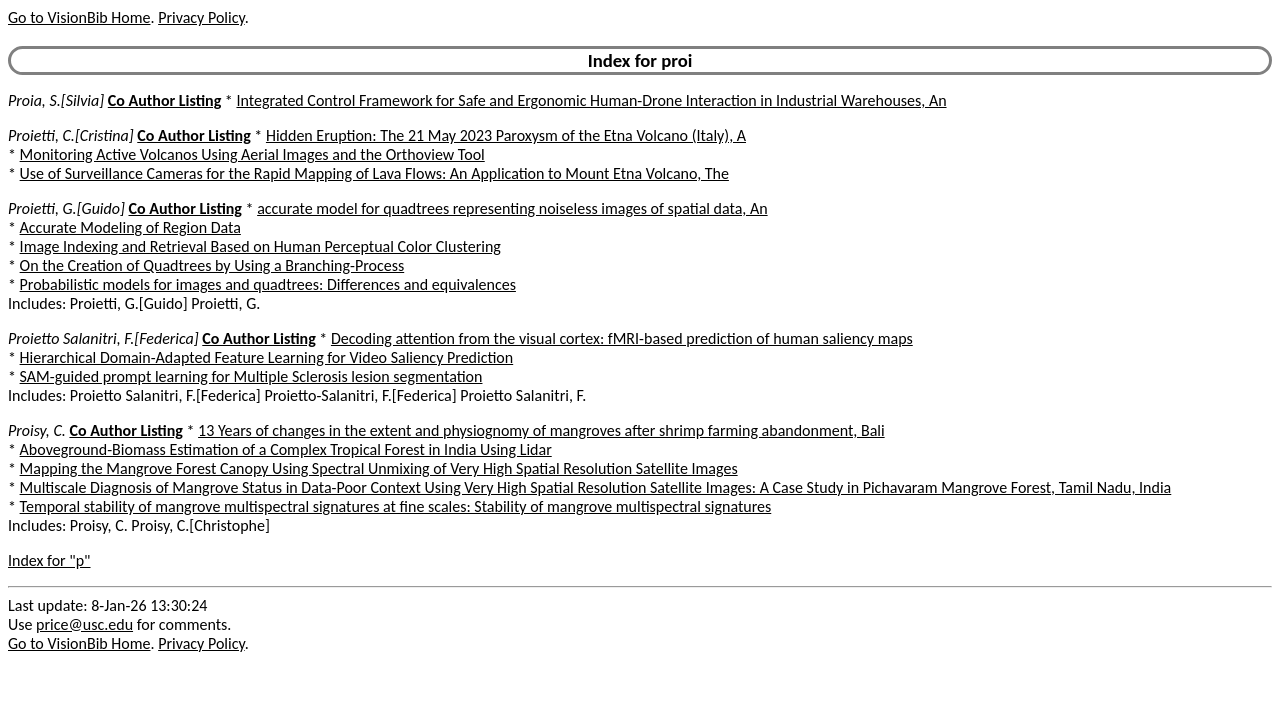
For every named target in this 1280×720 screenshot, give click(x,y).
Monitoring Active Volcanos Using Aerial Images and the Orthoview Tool (252, 154)
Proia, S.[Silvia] (56, 100)
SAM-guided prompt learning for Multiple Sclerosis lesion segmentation (251, 376)
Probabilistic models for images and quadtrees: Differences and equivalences (268, 284)
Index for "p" (49, 560)
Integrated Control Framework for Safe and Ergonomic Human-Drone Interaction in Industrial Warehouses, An (591, 100)
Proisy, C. (37, 430)
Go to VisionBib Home (79, 17)
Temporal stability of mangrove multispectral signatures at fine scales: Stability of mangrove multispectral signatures (396, 506)
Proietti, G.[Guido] (66, 208)
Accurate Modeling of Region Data (130, 227)
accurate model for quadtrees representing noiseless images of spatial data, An (512, 208)
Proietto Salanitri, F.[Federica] (103, 338)
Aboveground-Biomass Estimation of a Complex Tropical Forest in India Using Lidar (286, 449)
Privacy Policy (201, 17)
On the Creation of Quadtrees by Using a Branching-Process (212, 265)
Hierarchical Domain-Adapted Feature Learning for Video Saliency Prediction (267, 357)
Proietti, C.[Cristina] (71, 135)
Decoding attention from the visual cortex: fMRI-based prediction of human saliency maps (622, 338)
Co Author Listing (164, 100)
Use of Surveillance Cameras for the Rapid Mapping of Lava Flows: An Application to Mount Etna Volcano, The (374, 173)
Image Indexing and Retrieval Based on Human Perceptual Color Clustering (260, 246)
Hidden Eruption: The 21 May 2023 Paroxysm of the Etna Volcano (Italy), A (506, 135)
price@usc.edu (84, 624)
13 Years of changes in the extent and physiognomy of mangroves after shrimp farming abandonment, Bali (541, 430)
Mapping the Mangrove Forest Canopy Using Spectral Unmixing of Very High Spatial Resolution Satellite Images (379, 468)
